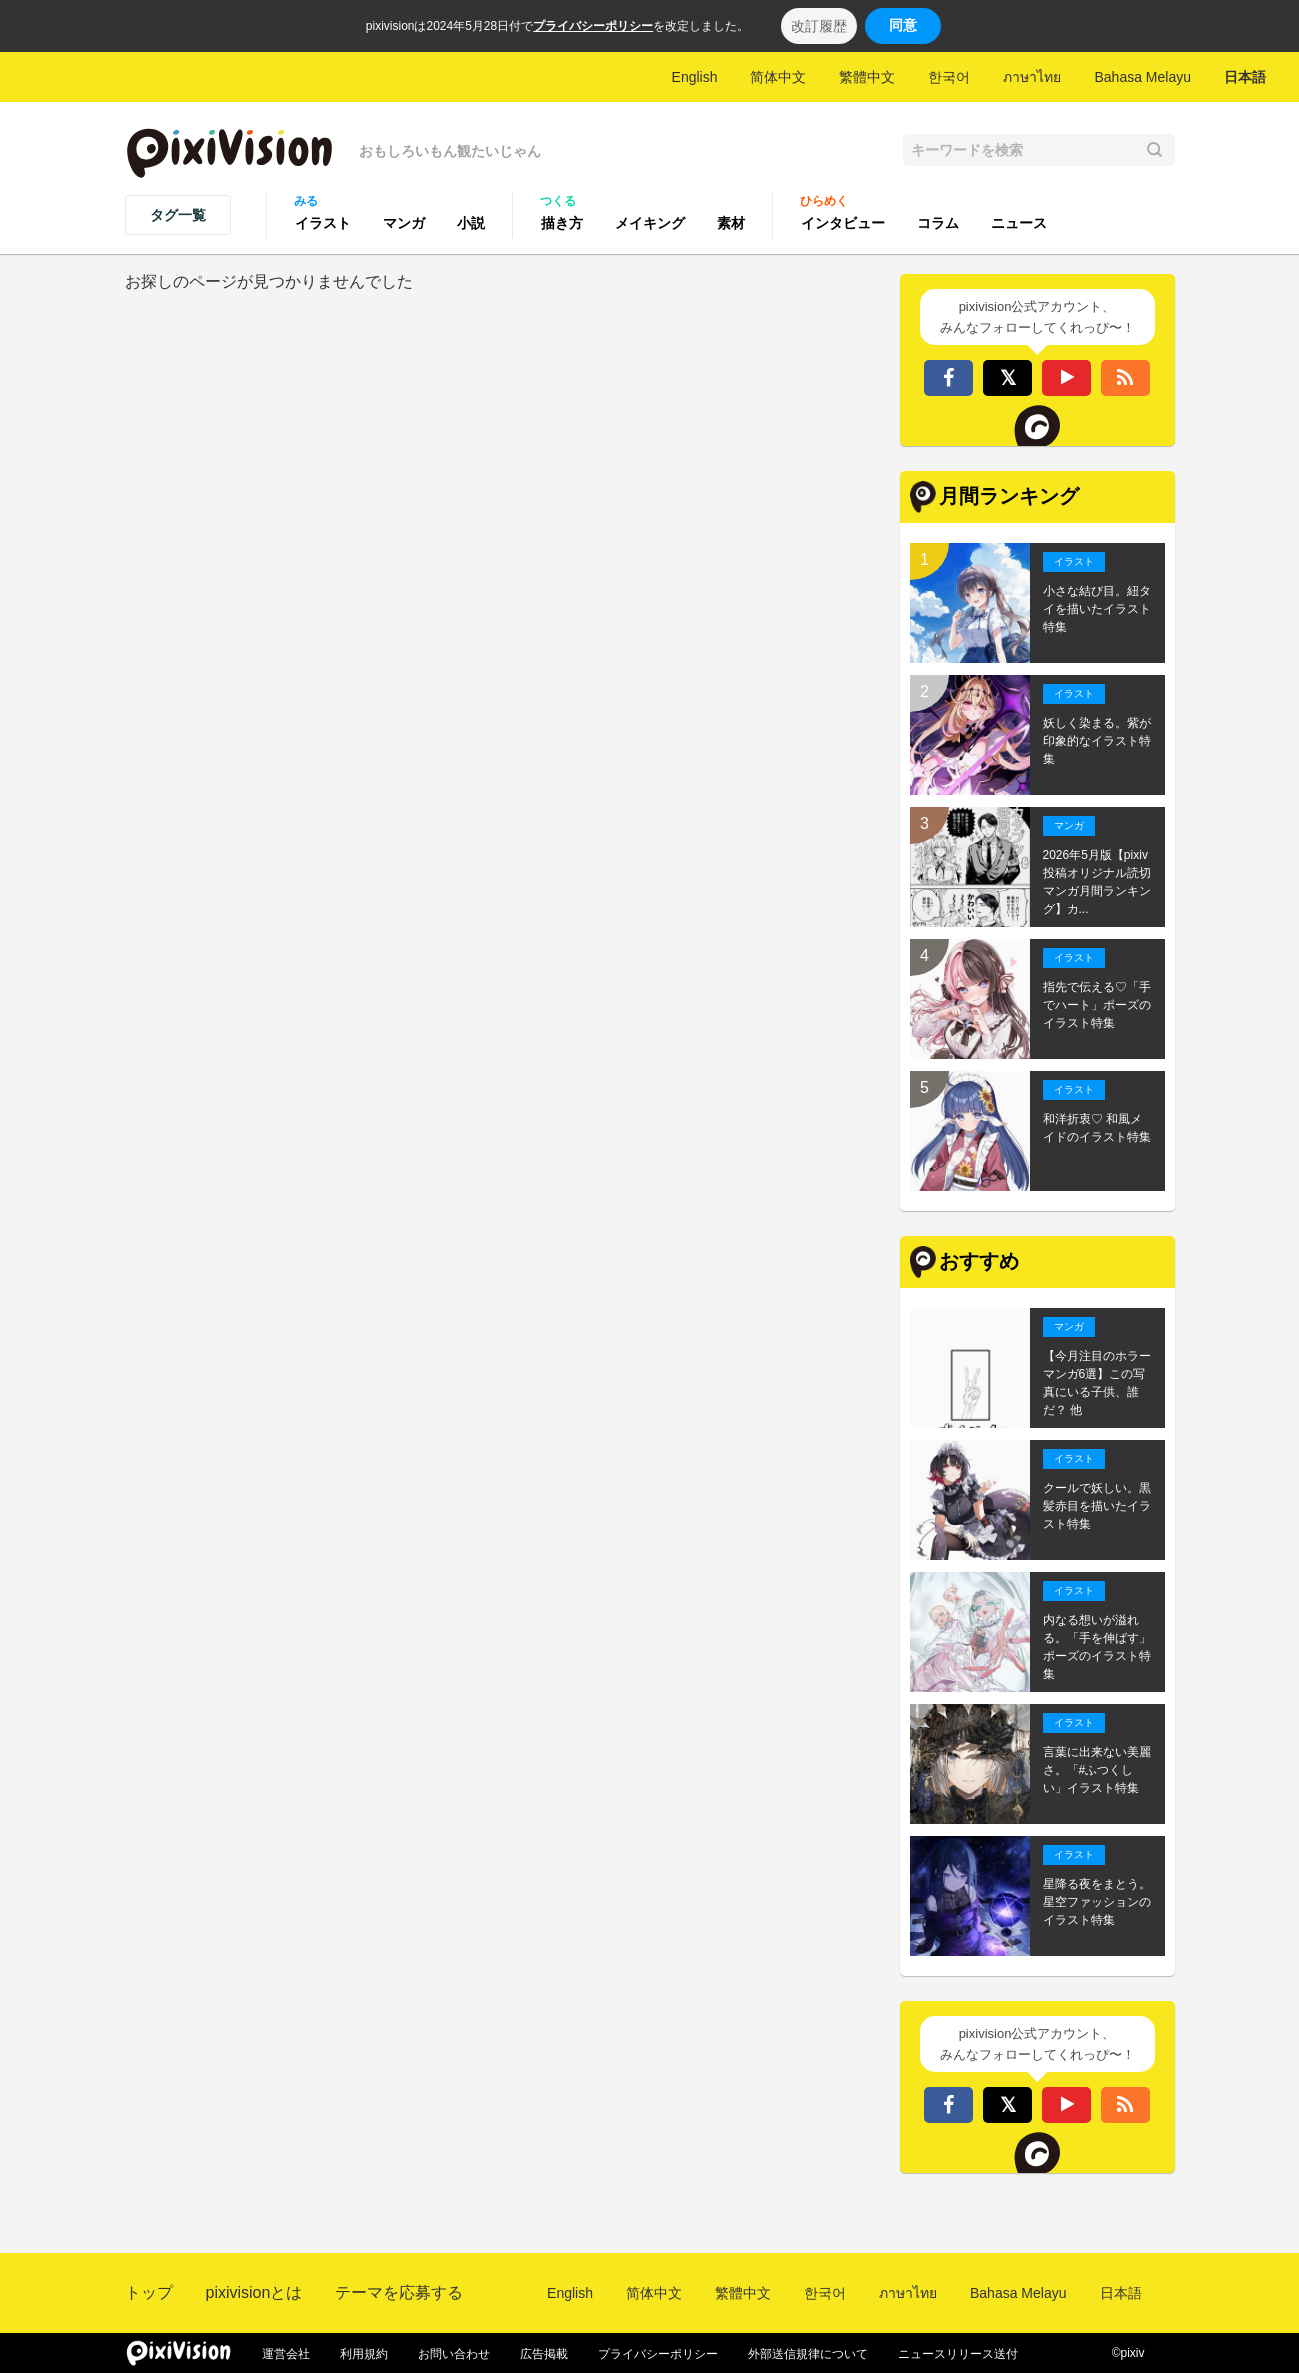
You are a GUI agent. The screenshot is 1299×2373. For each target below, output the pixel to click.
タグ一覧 (178, 215)
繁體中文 (867, 77)
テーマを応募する (399, 2292)
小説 (471, 223)
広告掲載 (544, 2354)
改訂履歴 (819, 26)
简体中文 (778, 77)
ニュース (1019, 223)
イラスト (323, 223)
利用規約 (364, 2354)
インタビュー (843, 223)
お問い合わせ (454, 2354)
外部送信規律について (808, 2354)
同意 (903, 25)
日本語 (1245, 77)
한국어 (949, 77)
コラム (938, 223)
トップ (149, 2292)
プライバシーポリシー (593, 26)
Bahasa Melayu (1142, 77)
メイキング (650, 223)
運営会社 (286, 2354)
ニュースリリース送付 (958, 2354)
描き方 (562, 223)
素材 (731, 223)
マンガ (404, 223)
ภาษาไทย (1032, 77)
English (695, 77)
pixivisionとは (254, 2292)
